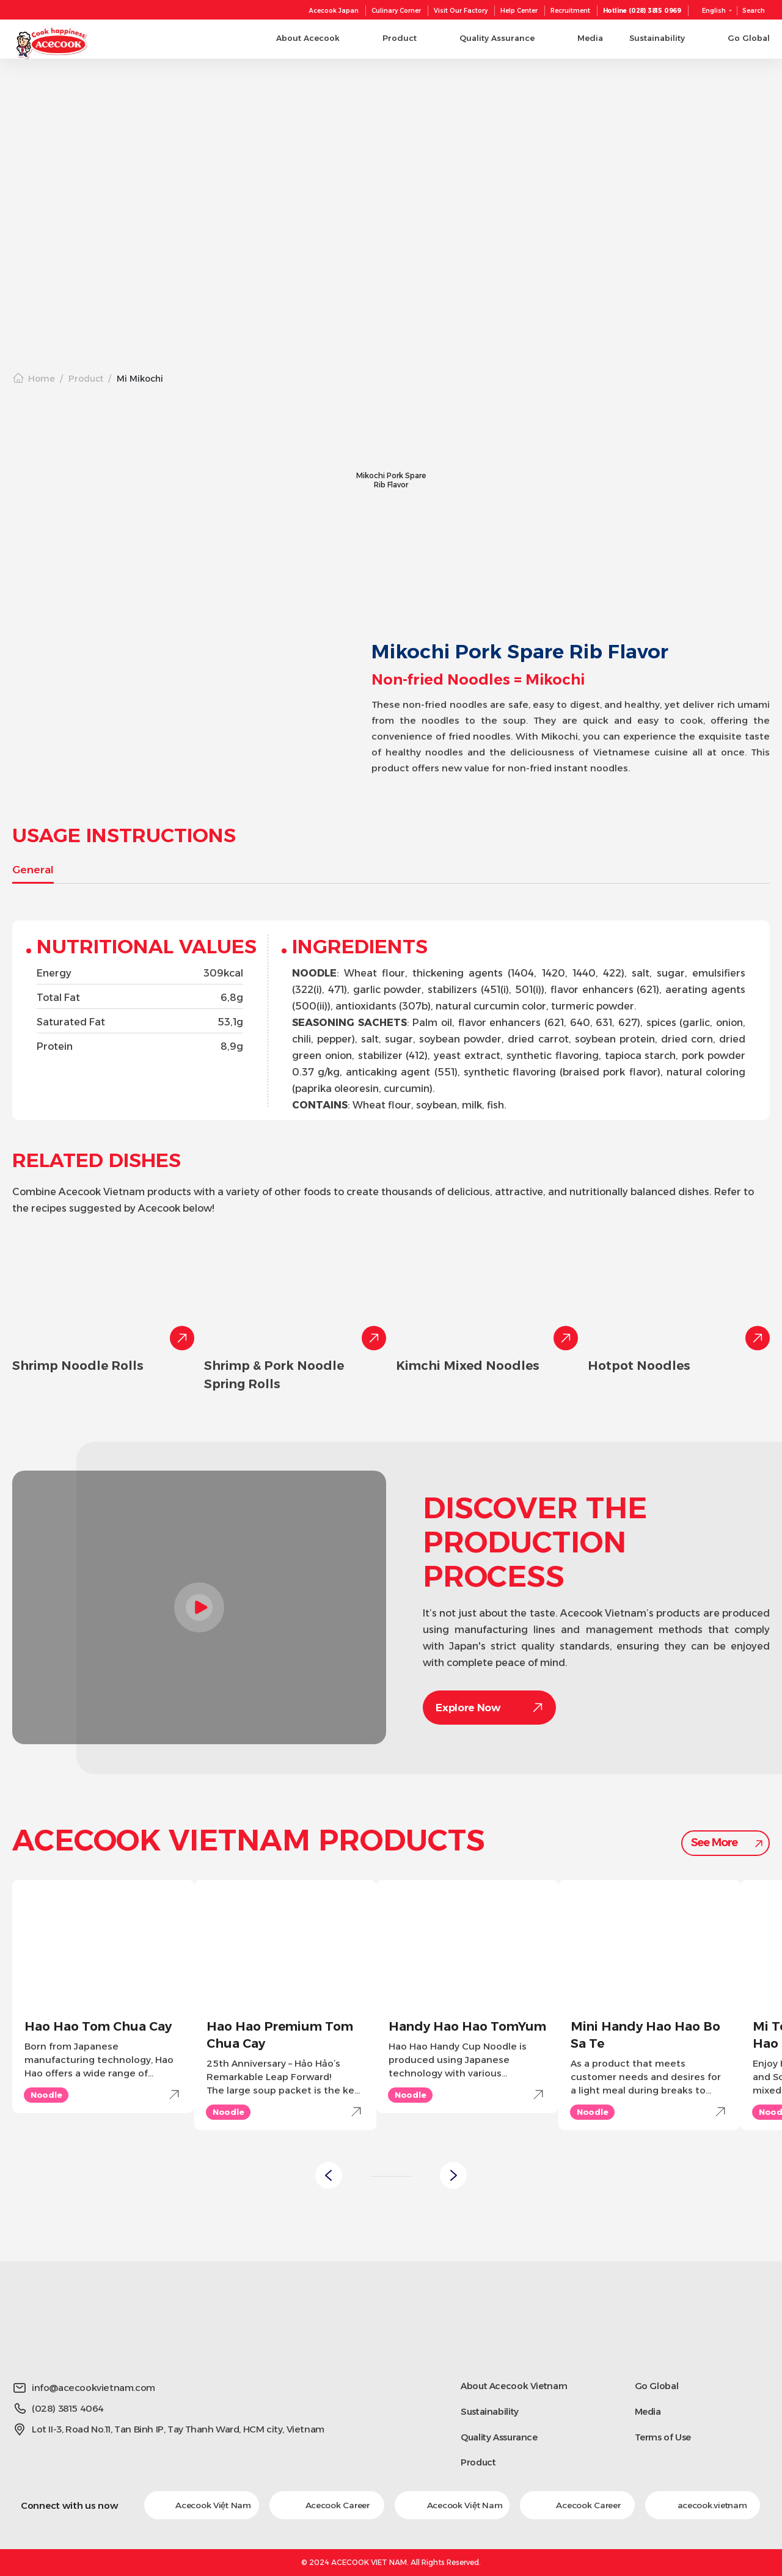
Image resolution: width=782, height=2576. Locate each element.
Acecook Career (326, 2505)
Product (85, 378)
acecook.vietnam (702, 2505)
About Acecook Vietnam (515, 2386)
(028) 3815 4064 (68, 2408)
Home (41, 378)
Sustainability (491, 2411)
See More (714, 1842)
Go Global (656, 2386)
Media (648, 2411)
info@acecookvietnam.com (93, 2387)
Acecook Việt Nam (202, 2505)
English (714, 11)
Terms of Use (664, 2437)
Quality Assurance (501, 2437)
